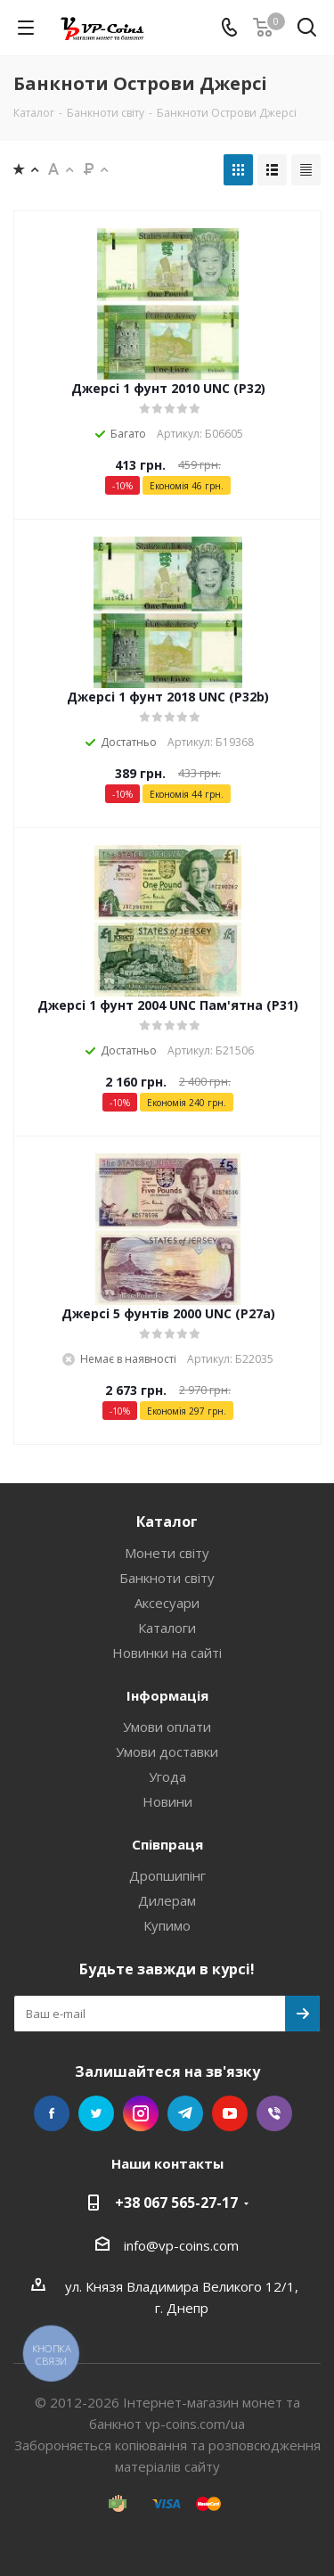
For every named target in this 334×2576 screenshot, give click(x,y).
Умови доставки (167, 1751)
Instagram (141, 2113)
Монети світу (167, 1553)
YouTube (230, 2113)
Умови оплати (167, 1726)
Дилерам (167, 1900)
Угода (167, 1776)
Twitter (96, 2113)
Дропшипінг (167, 1875)
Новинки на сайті (167, 1652)
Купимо (167, 1925)
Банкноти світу (167, 1578)
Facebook (51, 2113)
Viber (274, 2113)
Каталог (167, 1521)
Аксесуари (167, 1603)
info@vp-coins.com (181, 2245)
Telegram (185, 2113)
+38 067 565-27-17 (176, 2202)
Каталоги (167, 1628)
